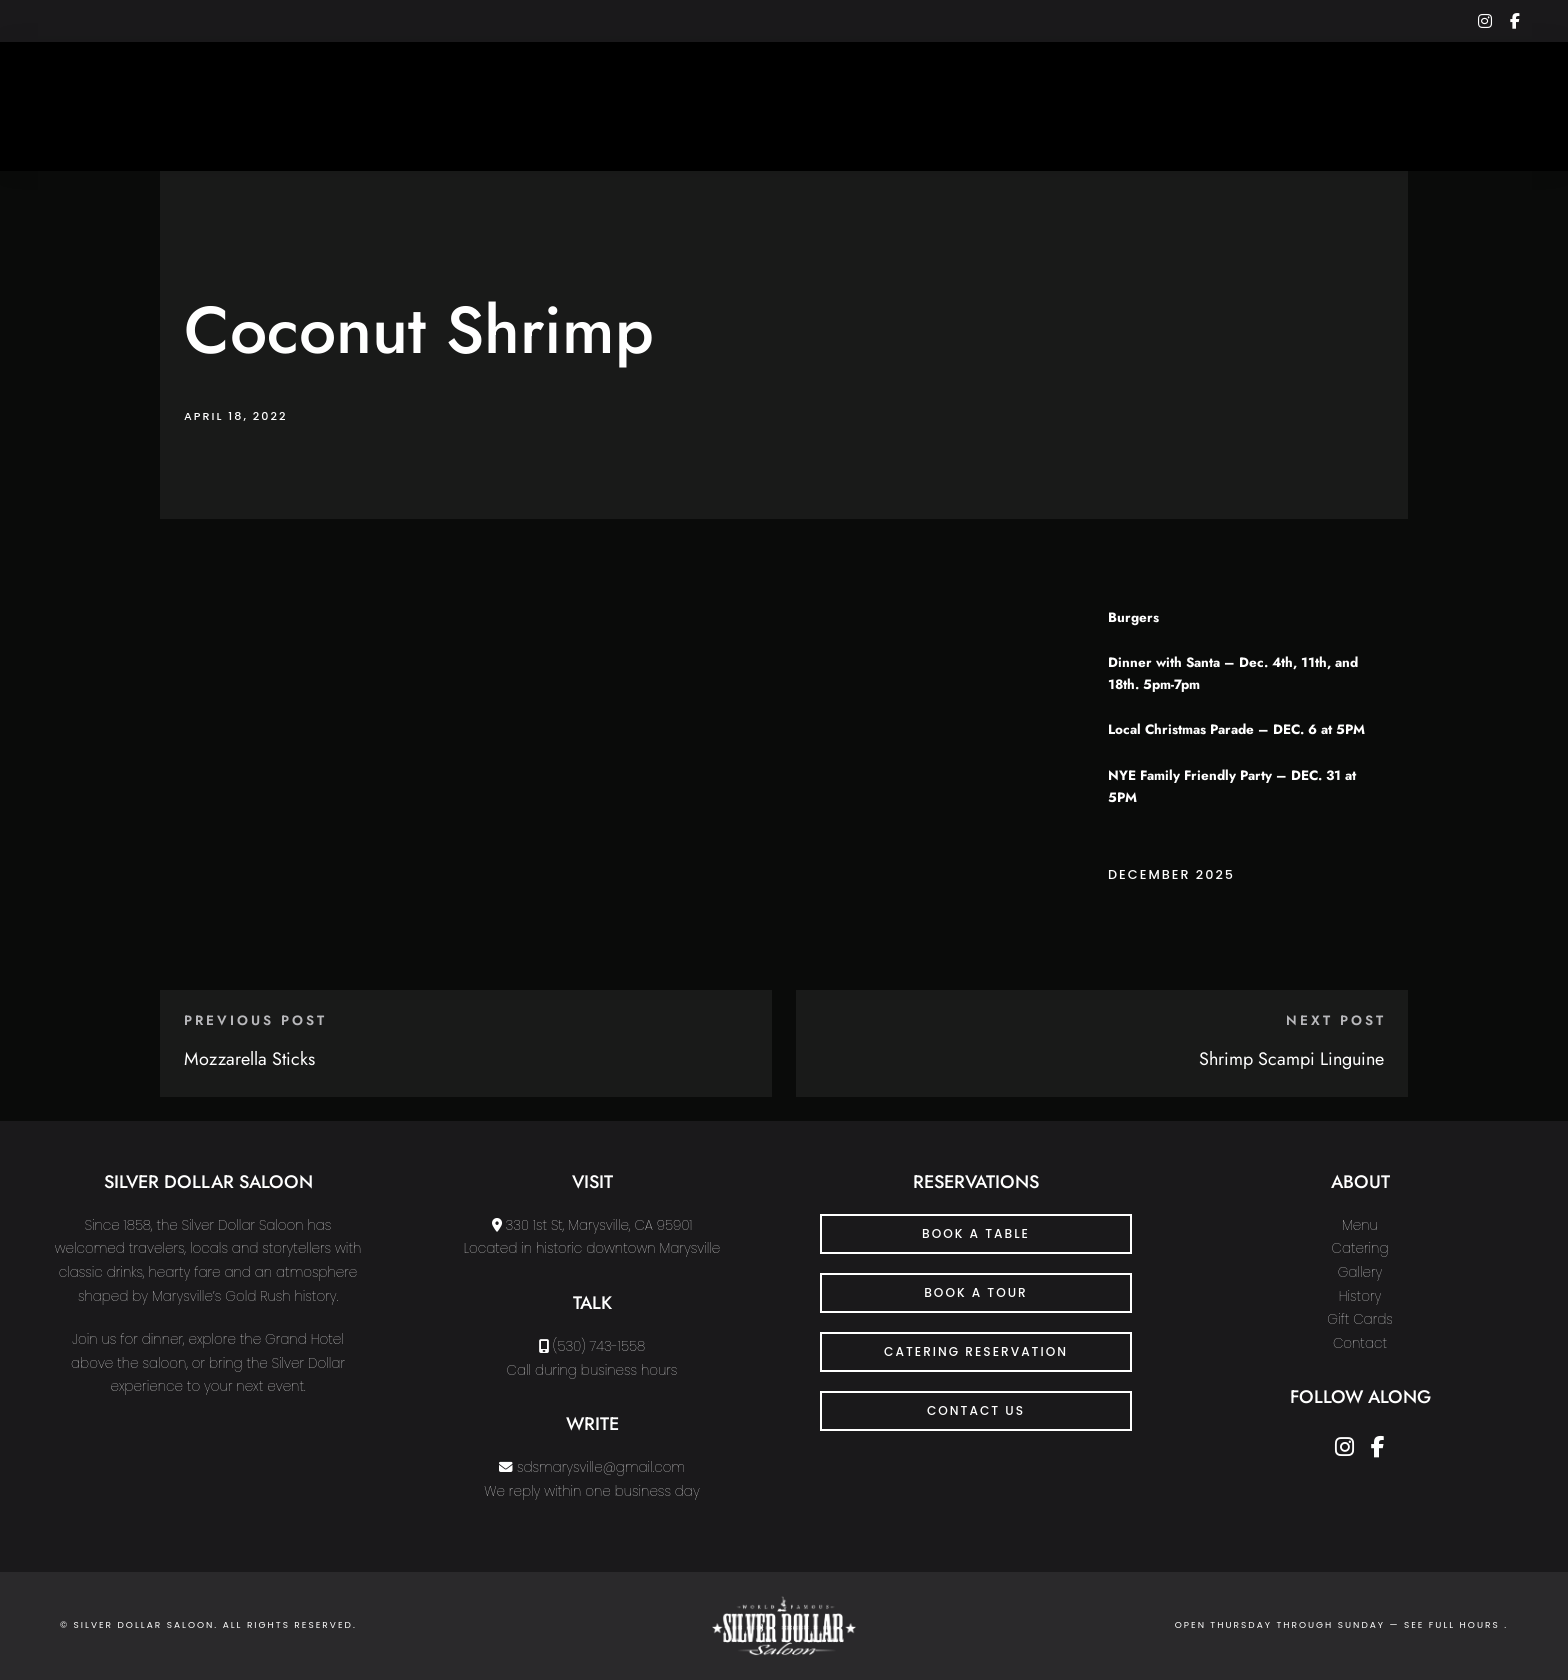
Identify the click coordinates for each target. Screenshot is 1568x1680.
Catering (1360, 1248)
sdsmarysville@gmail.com (601, 1467)
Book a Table (976, 1233)
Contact (1360, 1343)
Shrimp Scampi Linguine (1291, 1059)
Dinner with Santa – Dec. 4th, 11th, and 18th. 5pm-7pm (1233, 673)
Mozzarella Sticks (249, 1059)
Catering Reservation (976, 1351)
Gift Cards (1360, 1319)
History (1360, 1296)
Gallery (1360, 1272)
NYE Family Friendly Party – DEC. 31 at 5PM (1232, 786)
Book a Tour (976, 1292)
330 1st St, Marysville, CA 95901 (599, 1225)
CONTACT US (976, 1410)
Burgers (1133, 617)
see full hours (1454, 1625)
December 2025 (1171, 874)
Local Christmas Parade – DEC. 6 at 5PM (1236, 729)
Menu (1360, 1225)
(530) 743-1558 (599, 1346)
